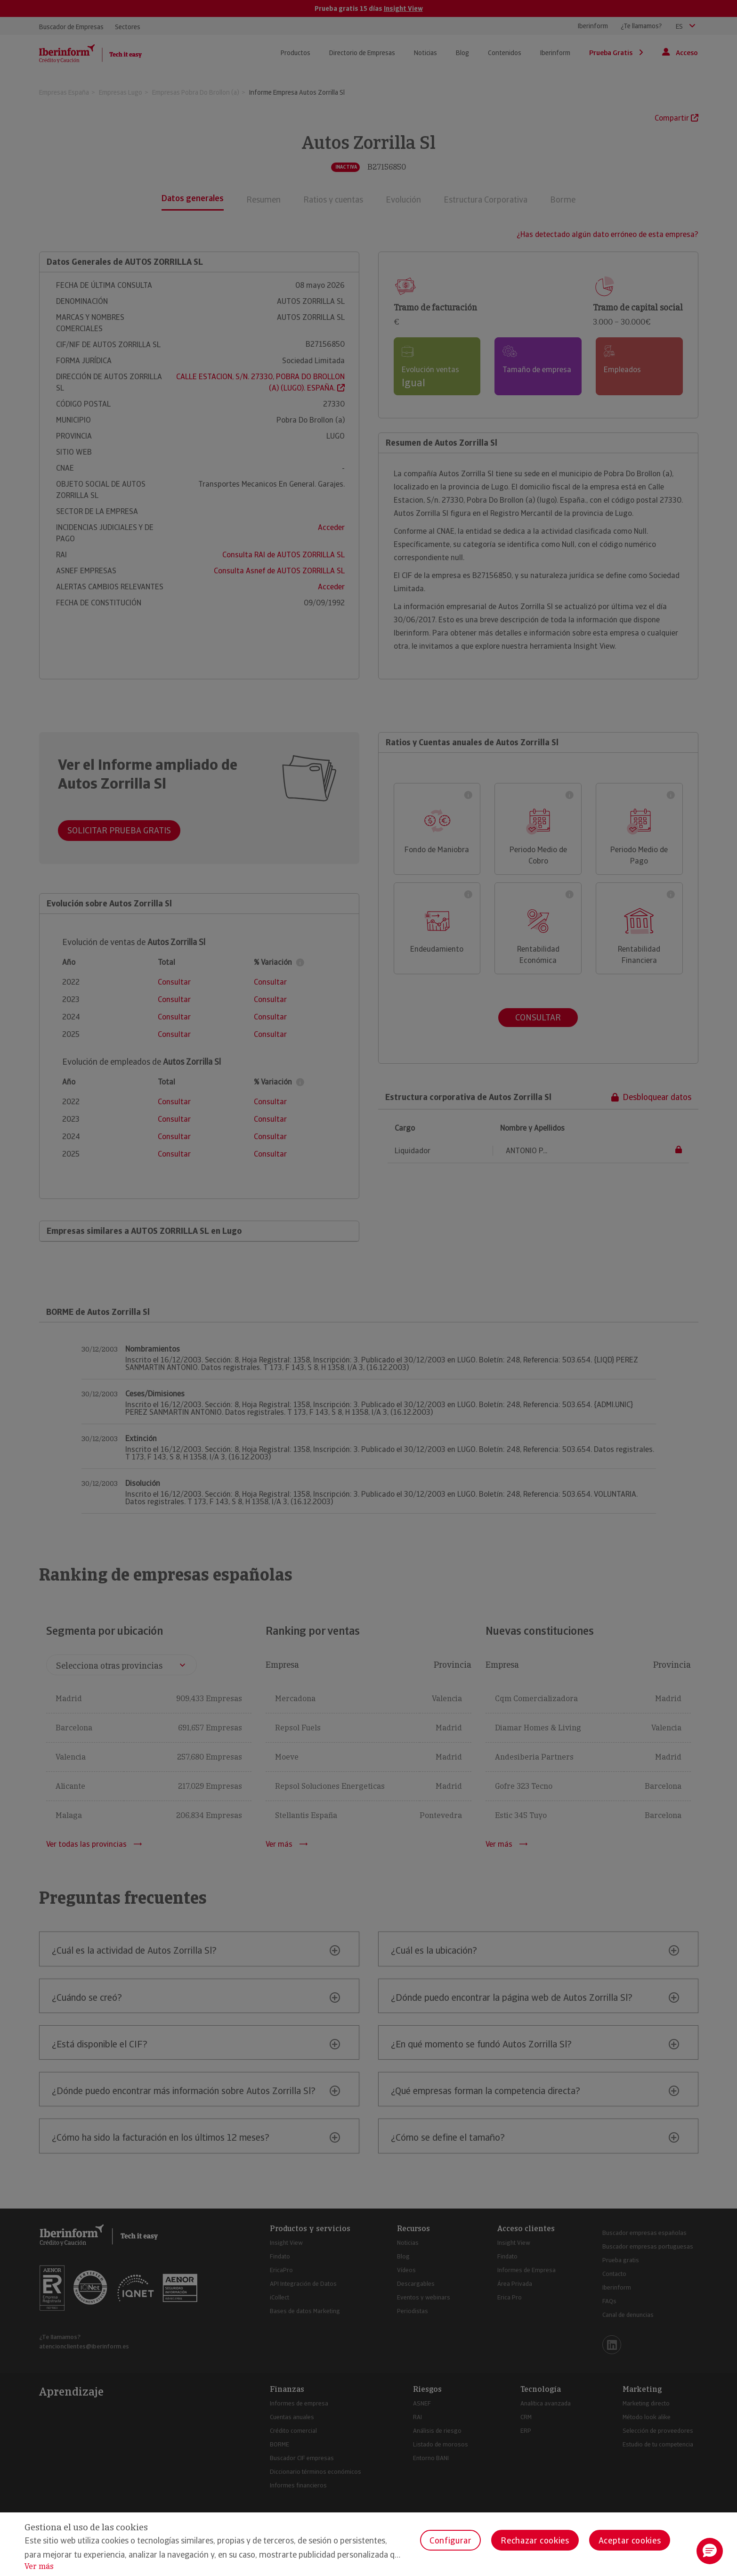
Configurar (450, 2540)
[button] (710, 2551)
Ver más (39, 2566)
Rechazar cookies (535, 2540)
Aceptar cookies (630, 2540)
